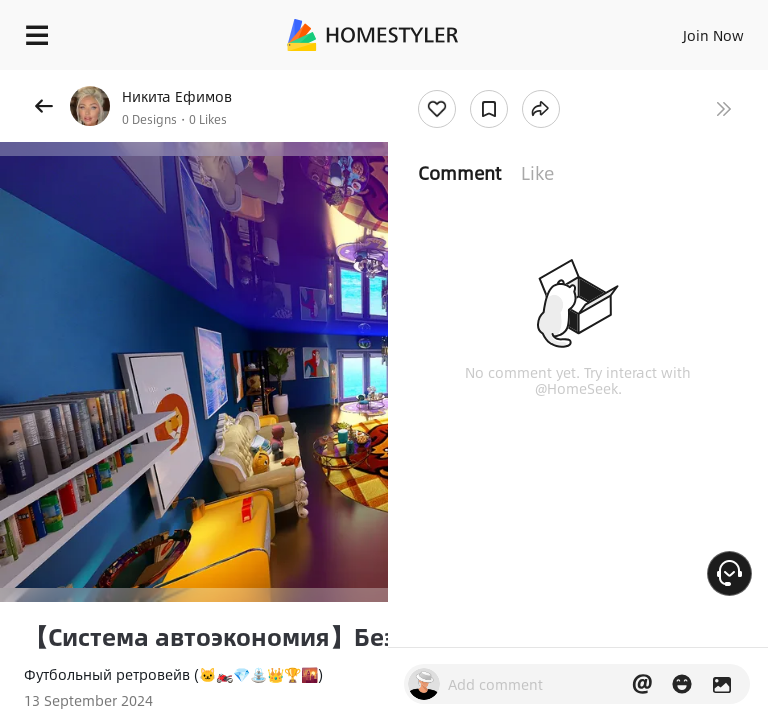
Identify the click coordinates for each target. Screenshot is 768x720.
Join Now (713, 35)
